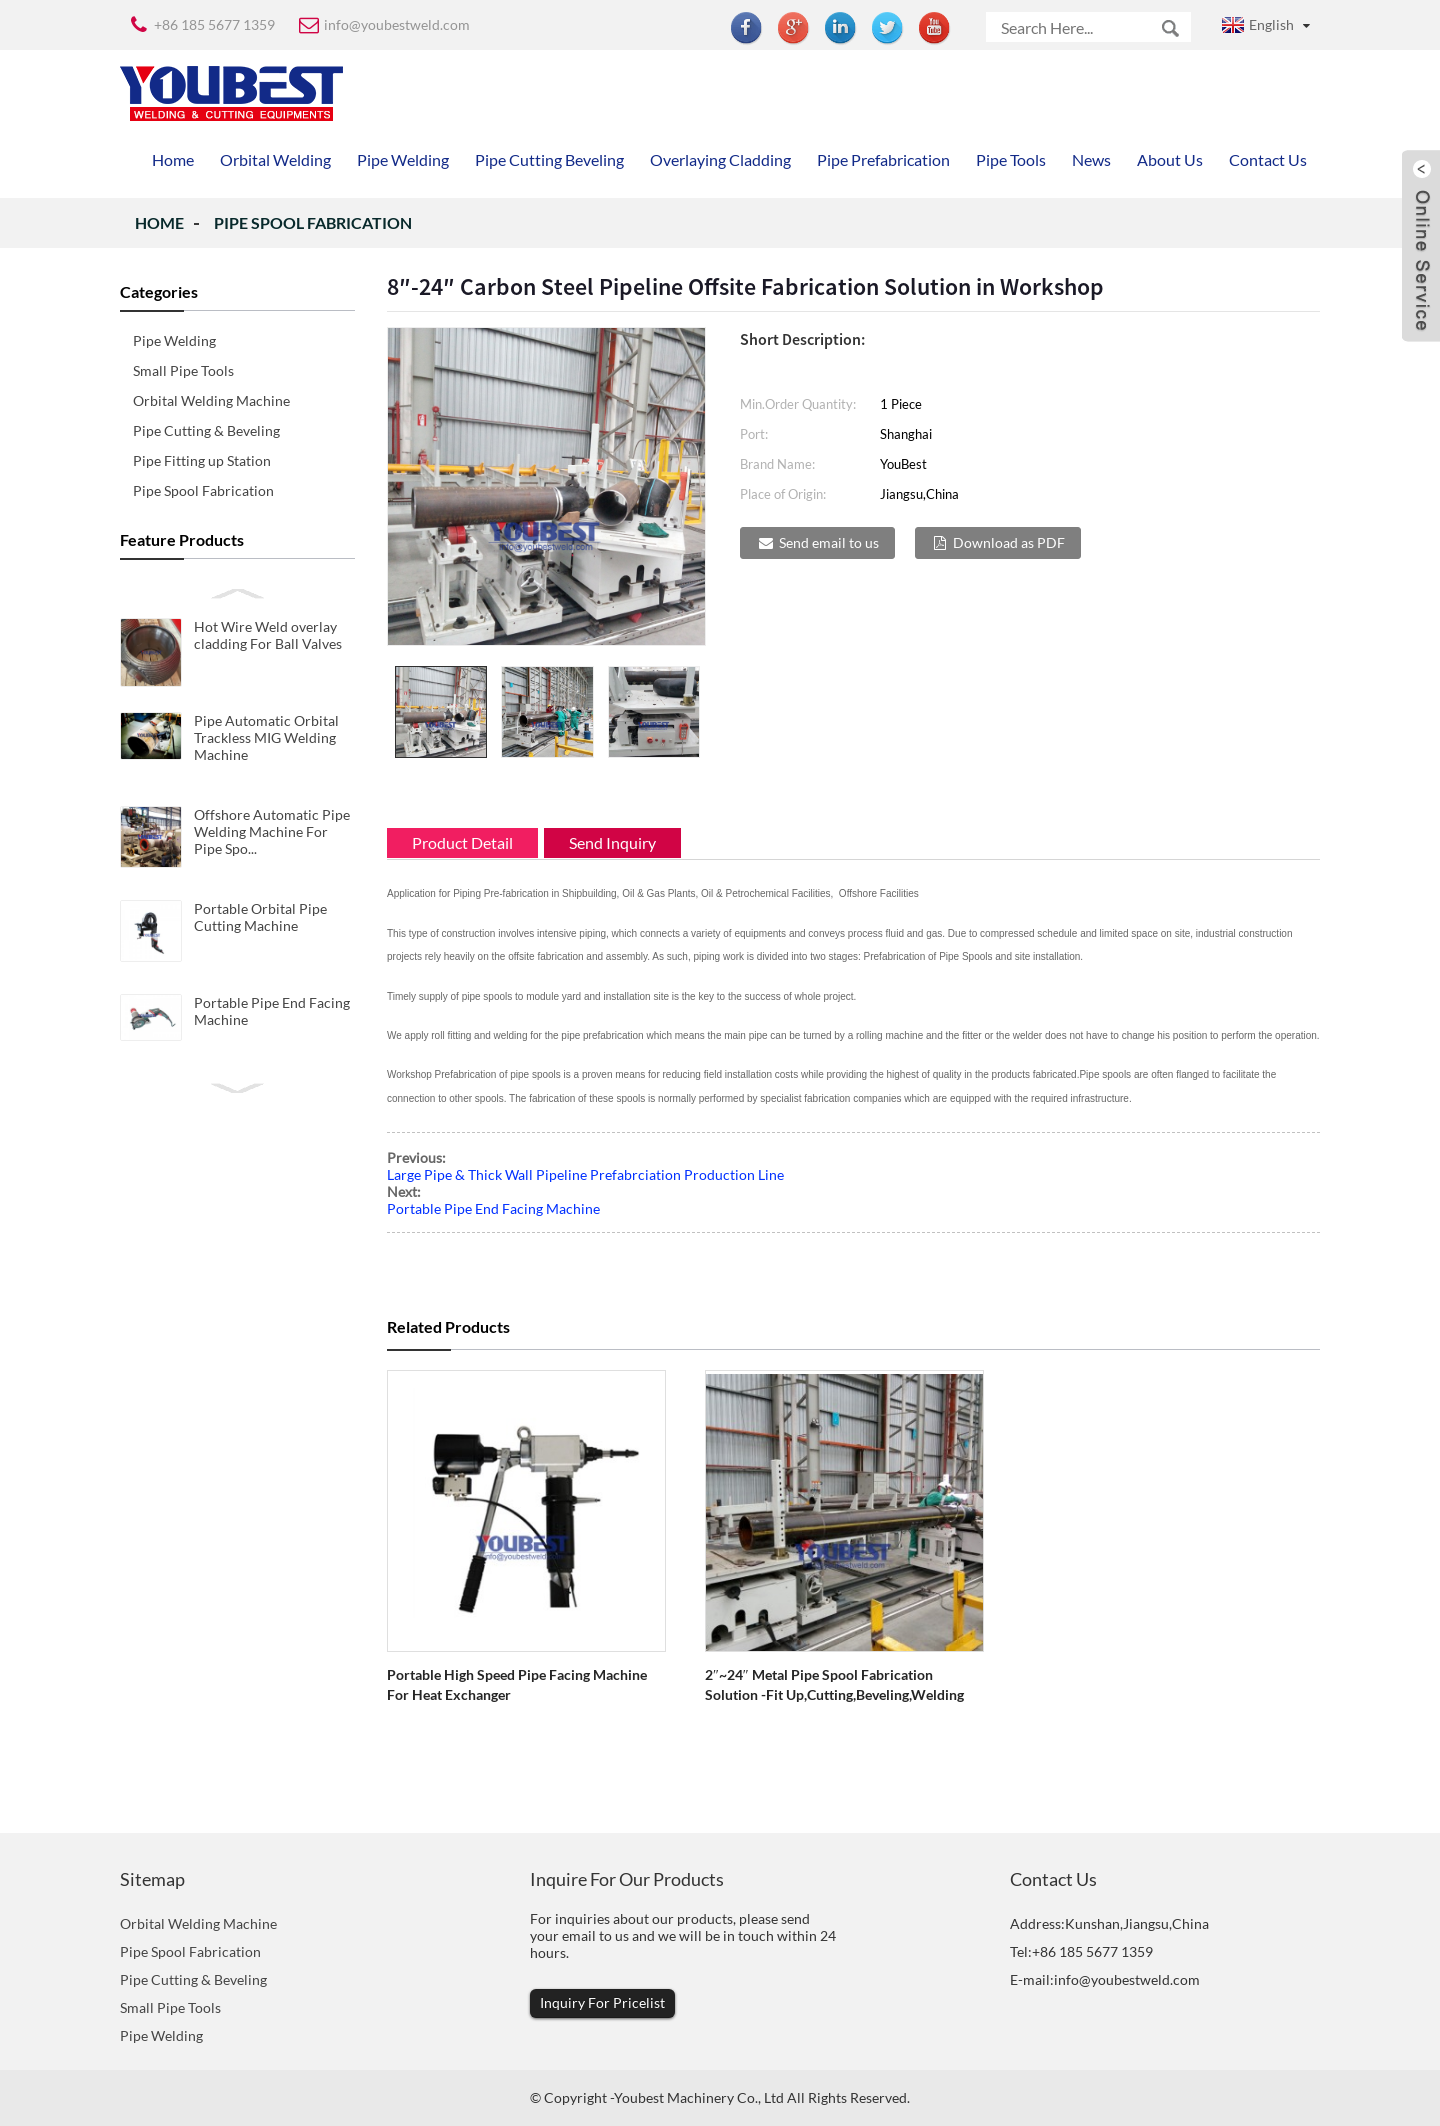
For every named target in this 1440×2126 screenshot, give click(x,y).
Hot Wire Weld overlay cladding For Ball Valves (268, 635)
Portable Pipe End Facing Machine (493, 1208)
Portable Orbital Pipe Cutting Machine (260, 917)
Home (159, 222)
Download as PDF (1009, 542)
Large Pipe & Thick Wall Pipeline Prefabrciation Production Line (585, 1174)
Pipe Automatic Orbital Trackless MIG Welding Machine (266, 737)
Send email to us (829, 542)
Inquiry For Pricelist (602, 2002)
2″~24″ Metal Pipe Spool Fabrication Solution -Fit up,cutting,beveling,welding (834, 1684)
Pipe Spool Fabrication (313, 222)
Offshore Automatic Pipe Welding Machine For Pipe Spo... (272, 831)
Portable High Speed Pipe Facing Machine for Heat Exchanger (517, 1684)
